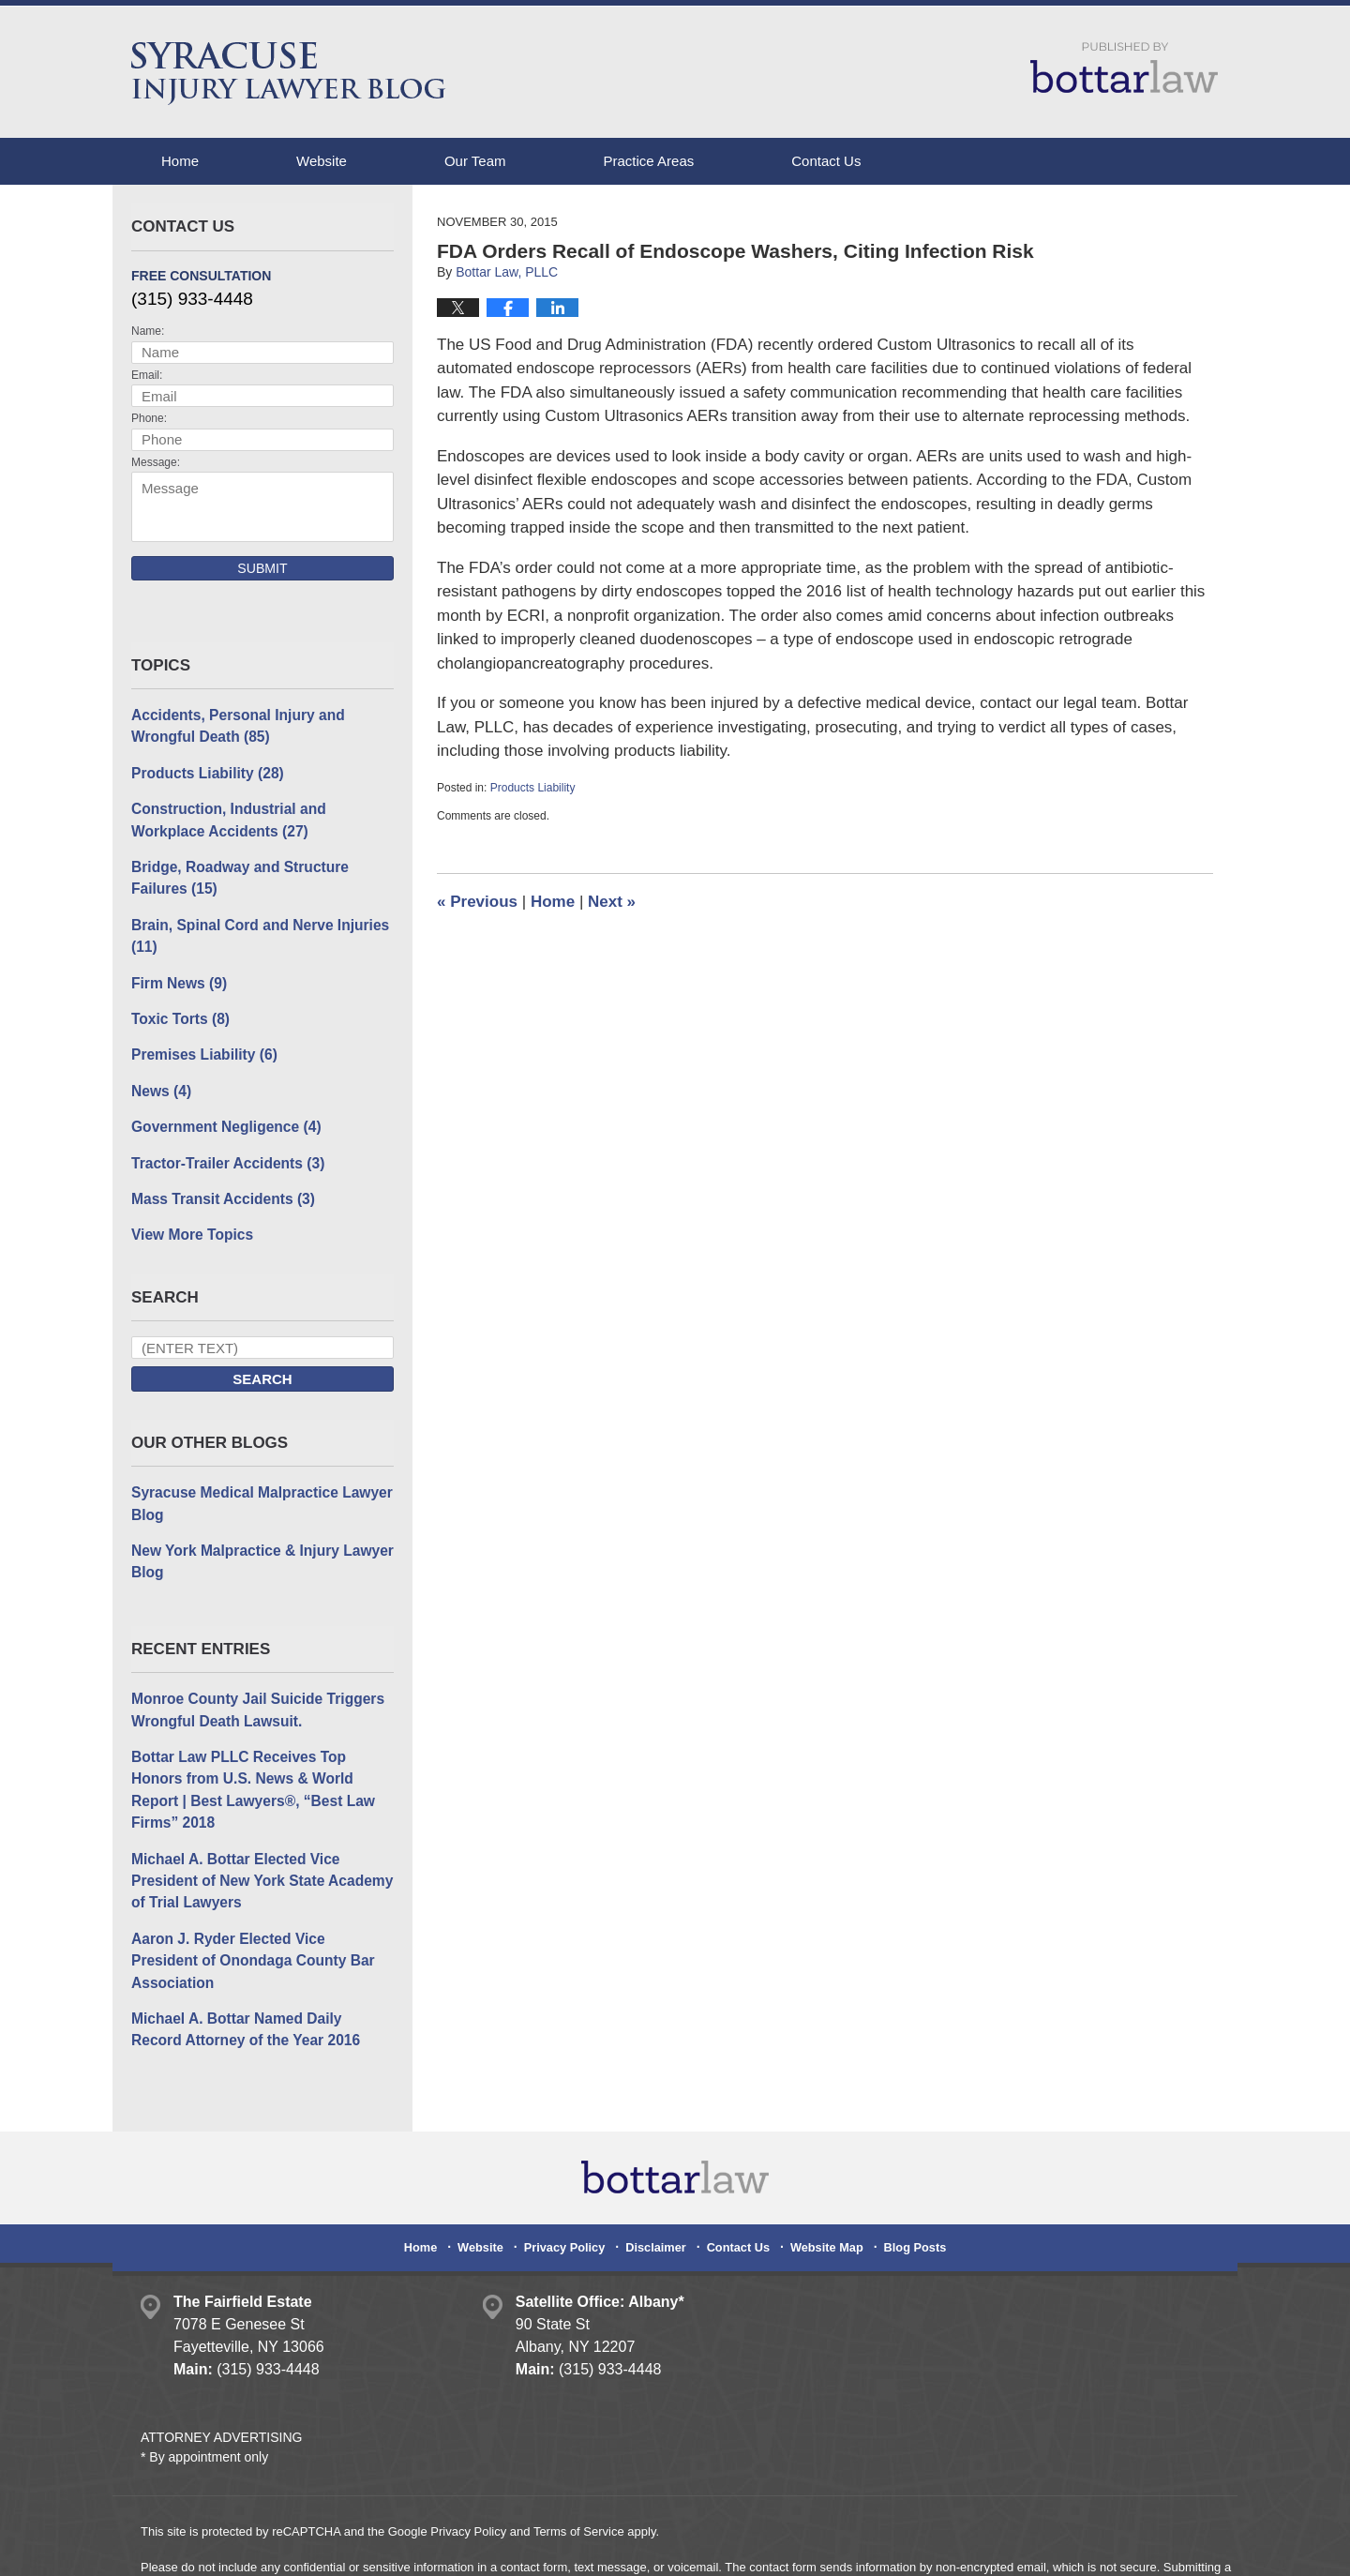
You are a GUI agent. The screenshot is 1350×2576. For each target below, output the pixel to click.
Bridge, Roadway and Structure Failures (235, 873)
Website (321, 161)
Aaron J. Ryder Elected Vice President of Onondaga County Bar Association (258, 1902)
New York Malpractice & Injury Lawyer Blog (257, 1544)
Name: (147, 331)
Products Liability (533, 787)
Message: (155, 462)
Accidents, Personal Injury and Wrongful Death (234, 725)
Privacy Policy (571, 2171)
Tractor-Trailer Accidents (224, 1150)
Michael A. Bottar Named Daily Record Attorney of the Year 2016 (258, 1959)
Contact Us (826, 161)
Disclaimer (658, 2171)
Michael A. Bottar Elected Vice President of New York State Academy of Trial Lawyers (257, 1835)
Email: (146, 375)
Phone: (149, 418)
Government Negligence (222, 1115)
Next (612, 902)
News (160, 1080)
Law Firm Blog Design (1119, 2546)
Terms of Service (578, 2460)
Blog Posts (907, 2171)
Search (262, 1365)
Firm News (177, 975)
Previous (477, 902)
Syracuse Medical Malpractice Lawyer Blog (256, 1488)
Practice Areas (649, 161)
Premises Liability (201, 1045)
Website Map (822, 2171)
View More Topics (189, 1220)
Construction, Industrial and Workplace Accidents (262, 817)
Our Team (475, 161)
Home (180, 161)
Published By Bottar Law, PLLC (1124, 67)
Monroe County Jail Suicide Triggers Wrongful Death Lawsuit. (253, 1691)
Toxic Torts (178, 1009)
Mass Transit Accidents (219, 1186)
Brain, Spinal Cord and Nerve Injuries (255, 929)
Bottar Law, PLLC (330, 2545)
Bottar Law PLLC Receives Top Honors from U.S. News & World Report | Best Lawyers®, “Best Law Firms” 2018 (261, 1758)
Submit (262, 568)
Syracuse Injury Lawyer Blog (288, 73)
